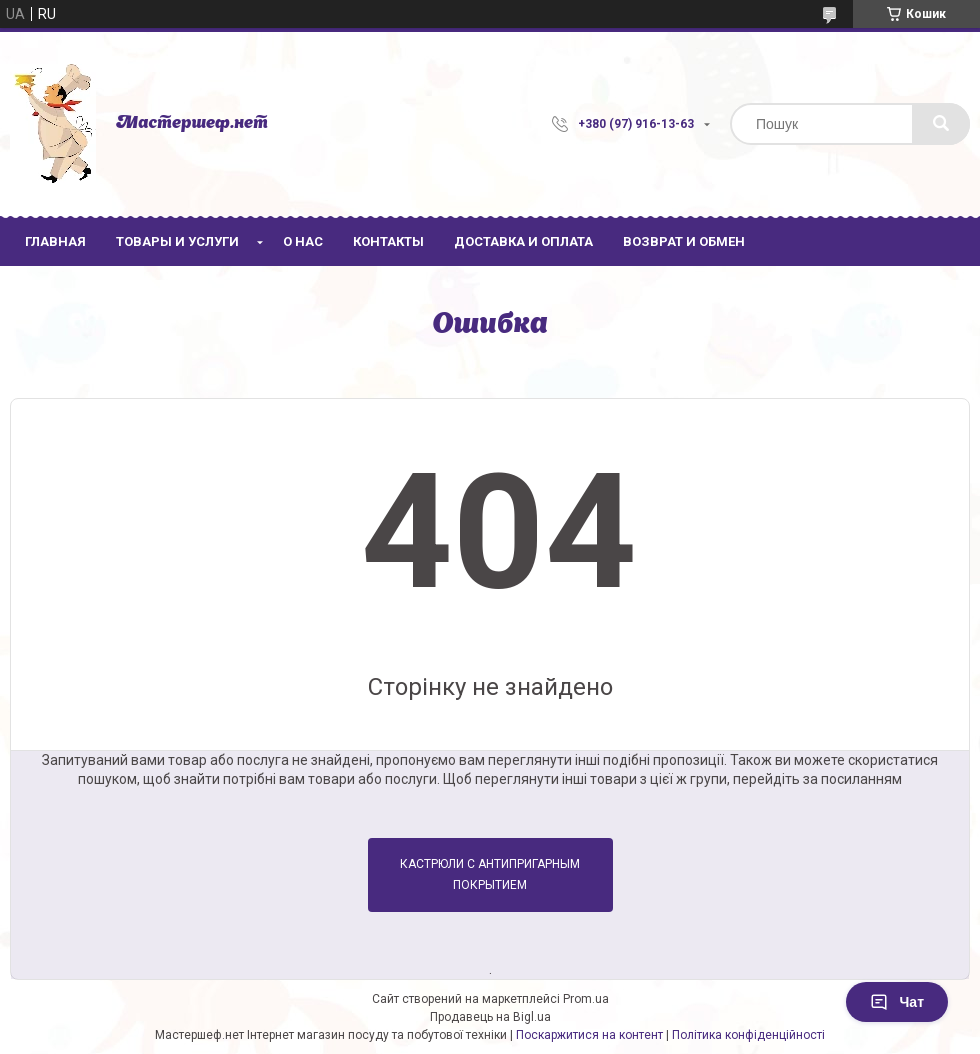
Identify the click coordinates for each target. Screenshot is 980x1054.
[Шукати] (941, 124)
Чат (897, 1002)
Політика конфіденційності (748, 1035)
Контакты (388, 241)
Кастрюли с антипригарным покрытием (490, 874)
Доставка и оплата (523, 241)
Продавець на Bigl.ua (490, 1017)
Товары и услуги (177, 241)
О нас (303, 241)
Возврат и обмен (684, 241)
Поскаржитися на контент (589, 1035)
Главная (55, 241)
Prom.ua (586, 999)
